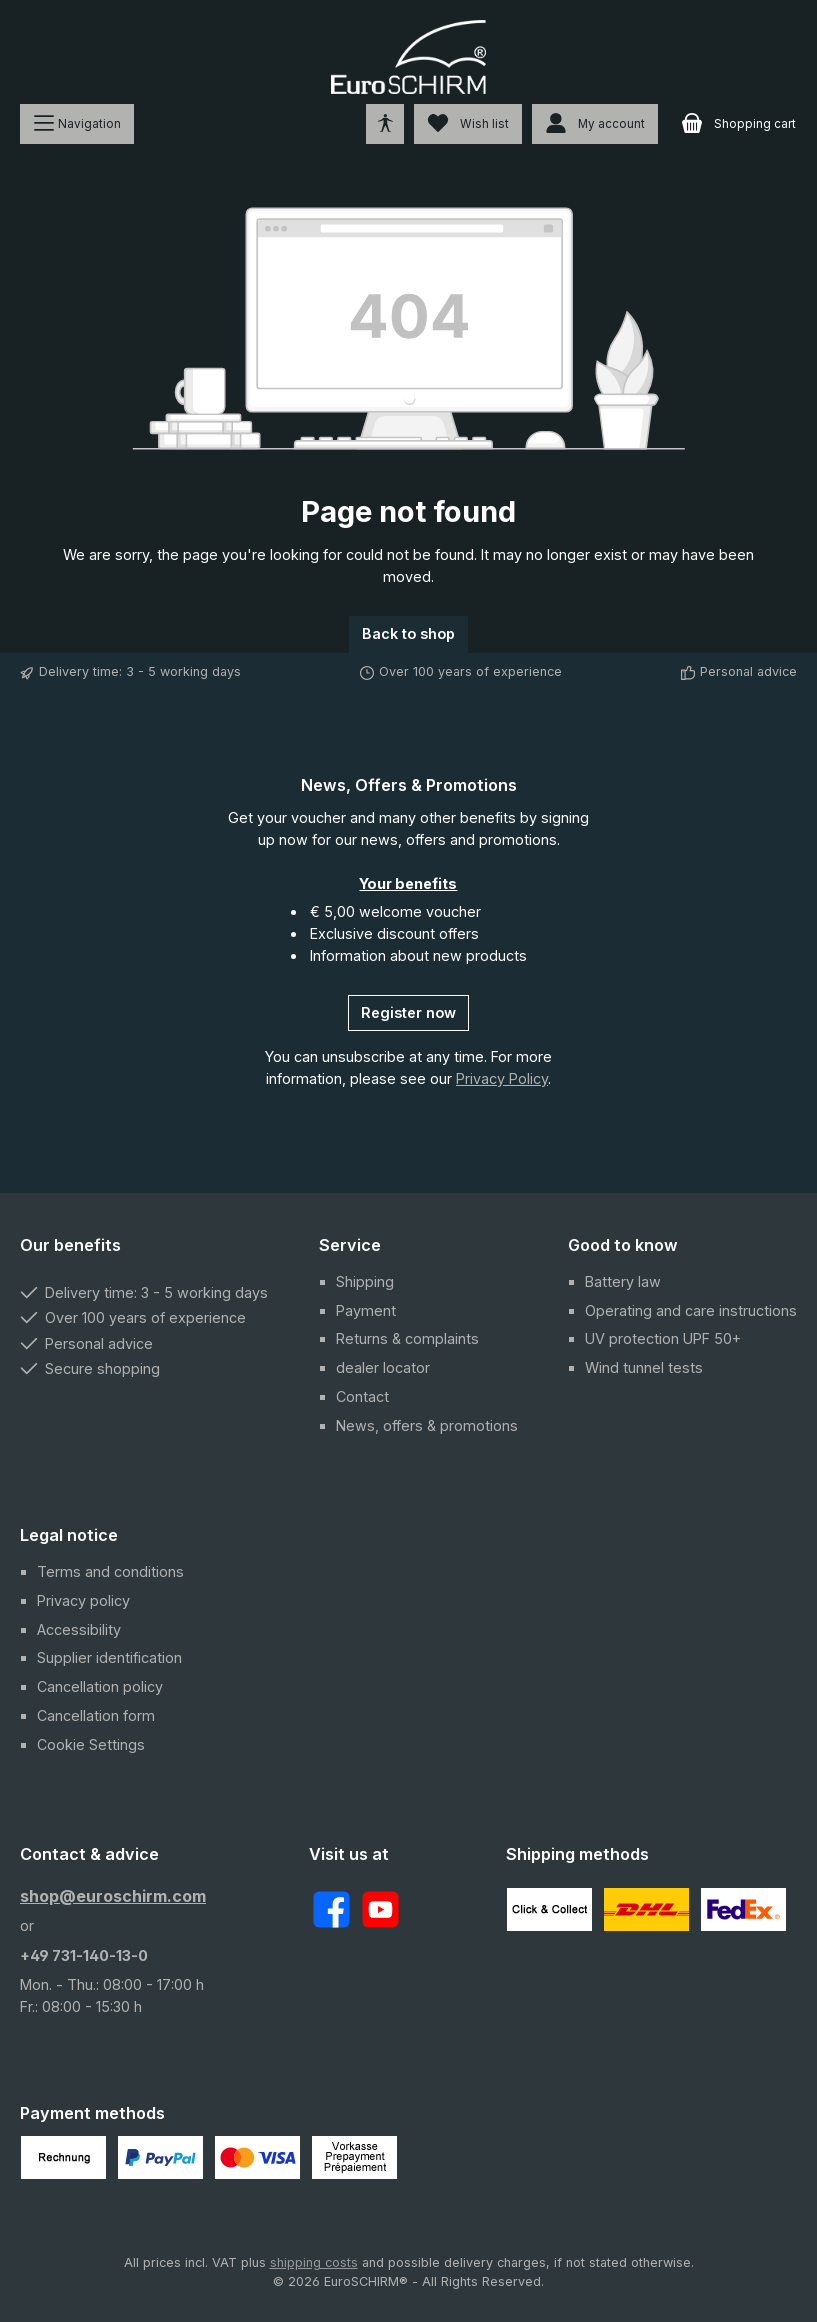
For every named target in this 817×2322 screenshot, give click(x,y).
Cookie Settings (91, 1744)
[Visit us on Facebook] (331, 1909)
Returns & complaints (407, 1338)
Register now (408, 1012)
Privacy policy (83, 1600)
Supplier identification (109, 1657)
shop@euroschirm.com (113, 1896)
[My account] (595, 124)
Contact (362, 1396)
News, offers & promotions (427, 1425)
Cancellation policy (100, 1686)
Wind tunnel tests (644, 1367)
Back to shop (408, 633)
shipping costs (314, 2262)
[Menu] (77, 124)
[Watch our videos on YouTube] (380, 1909)
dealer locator (383, 1367)
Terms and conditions (110, 1571)
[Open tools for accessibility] (385, 124)
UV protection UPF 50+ (663, 1338)
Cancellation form (96, 1715)
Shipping (365, 1281)
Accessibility (79, 1629)
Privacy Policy (502, 1078)
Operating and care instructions (691, 1310)
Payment (366, 1310)
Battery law (623, 1281)
